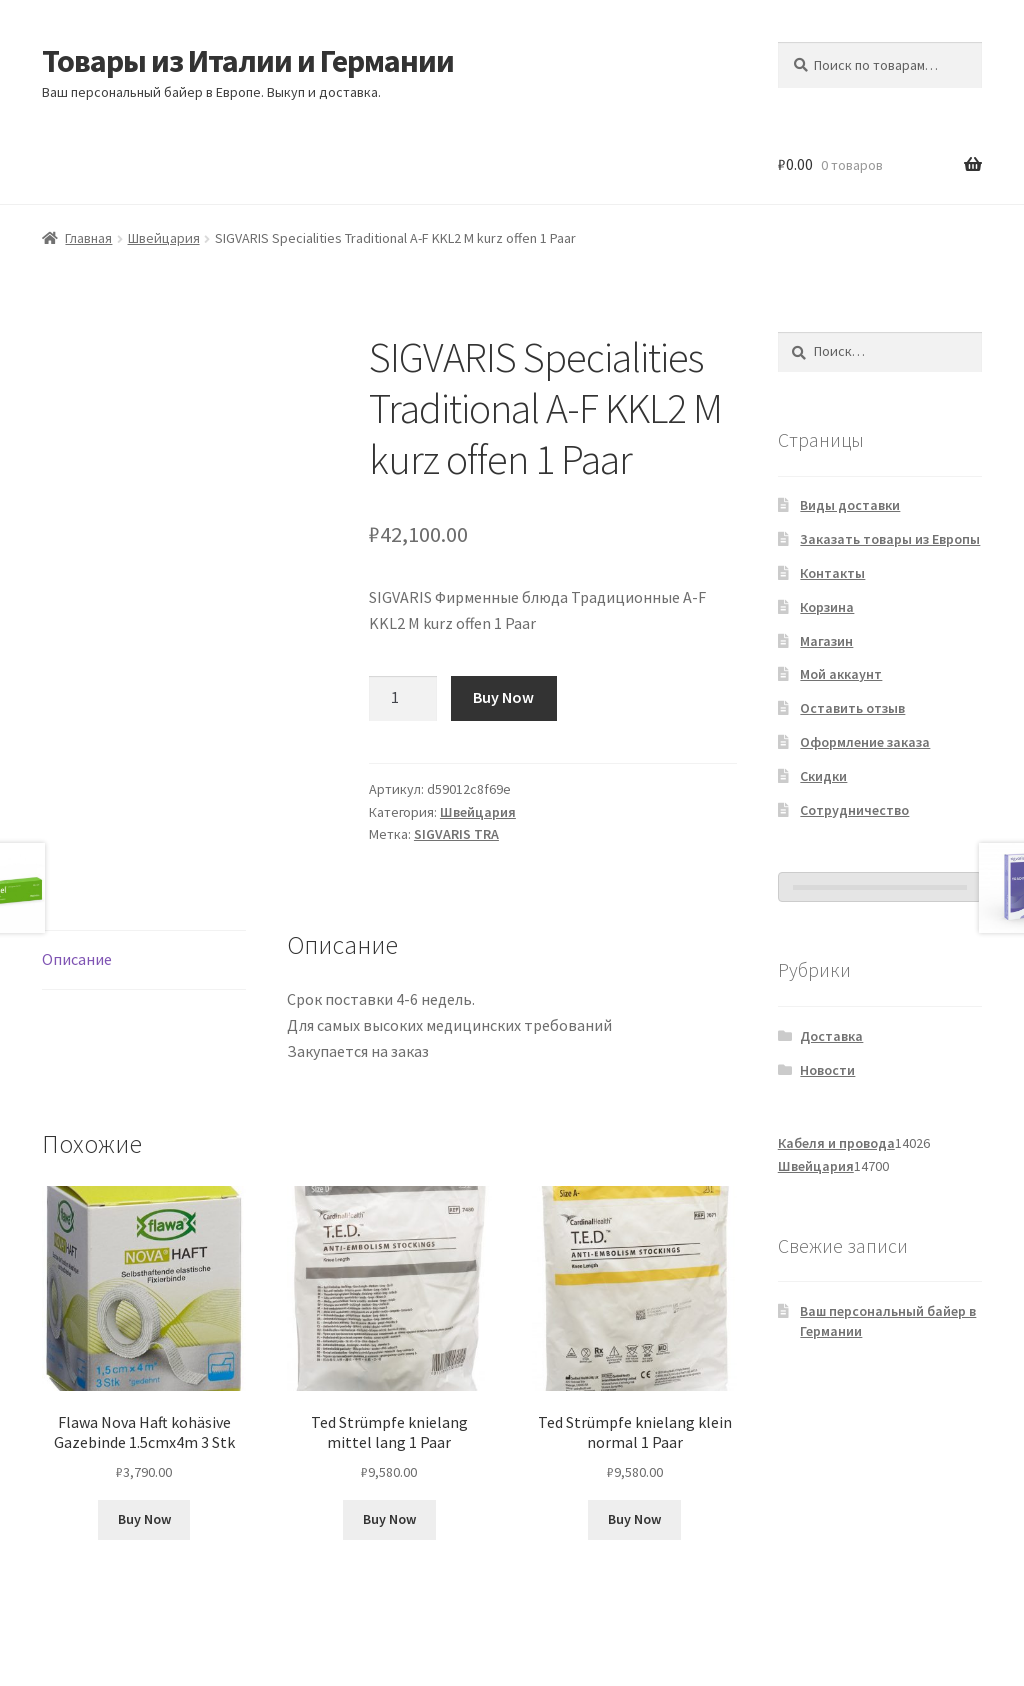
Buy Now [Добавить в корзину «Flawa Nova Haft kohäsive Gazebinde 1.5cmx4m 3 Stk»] (144, 1519)
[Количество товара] (403, 699)
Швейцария (164, 238)
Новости (827, 1070)
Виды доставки (850, 505)
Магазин (826, 641)
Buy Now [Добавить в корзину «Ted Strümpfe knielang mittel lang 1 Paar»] (389, 1519)
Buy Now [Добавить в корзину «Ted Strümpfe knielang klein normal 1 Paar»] (634, 1519)
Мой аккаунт (841, 674)
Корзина (827, 607)
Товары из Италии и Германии (248, 61)
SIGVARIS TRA (456, 834)
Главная (88, 238)
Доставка (831, 1036)
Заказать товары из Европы (890, 539)
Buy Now (503, 697)
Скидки (823, 776)
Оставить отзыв (852, 708)
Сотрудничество (854, 810)
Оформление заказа (865, 742)
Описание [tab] (77, 959)
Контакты (832, 573)
